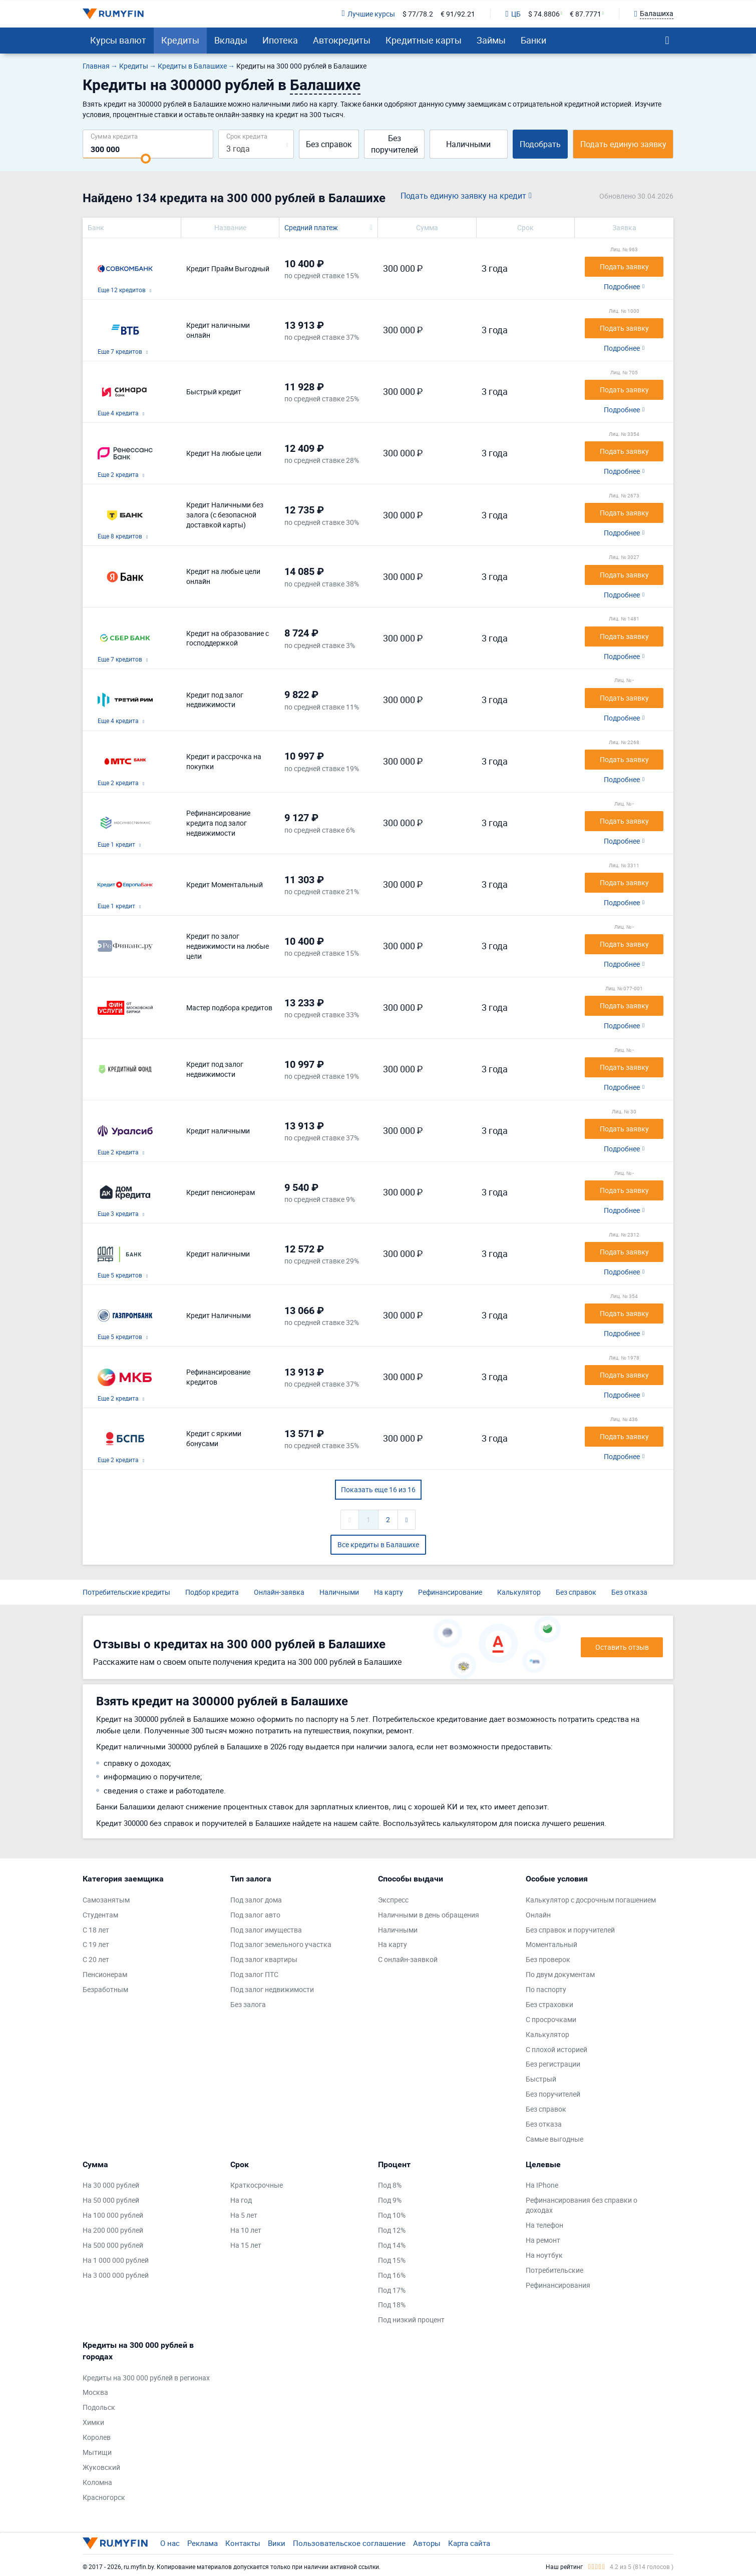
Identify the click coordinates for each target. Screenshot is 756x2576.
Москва (95, 2392)
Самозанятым (106, 1899)
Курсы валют (118, 40)
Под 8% (390, 2185)
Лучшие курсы (368, 14)
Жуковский (101, 2467)
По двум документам (560, 1974)
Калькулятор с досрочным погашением (591, 1899)
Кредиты (180, 40)
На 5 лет (243, 2215)
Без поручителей (394, 144)
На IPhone (542, 2185)
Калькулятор (519, 1592)
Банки (533, 40)
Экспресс (393, 1899)
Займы (491, 40)
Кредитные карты (424, 40)
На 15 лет (245, 2245)
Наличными (468, 144)
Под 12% (392, 2230)
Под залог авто (255, 1914)
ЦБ (513, 14)
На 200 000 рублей (113, 2230)
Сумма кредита (114, 136)
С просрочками (551, 2019)
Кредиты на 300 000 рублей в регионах (146, 2377)
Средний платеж (311, 227)
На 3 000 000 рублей (116, 2275)
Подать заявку (624, 266)
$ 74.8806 (544, 14)
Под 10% (392, 2215)
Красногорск (104, 2497)
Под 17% (392, 2290)
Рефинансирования (558, 2285)
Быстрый (541, 2079)
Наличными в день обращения (428, 1914)
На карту (388, 1592)
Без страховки (549, 2004)
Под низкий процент (411, 2319)
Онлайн (538, 1914)
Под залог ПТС (254, 1974)
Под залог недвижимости (272, 1989)
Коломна (97, 2482)
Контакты (242, 2543)
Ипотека (280, 40)
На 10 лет (245, 2230)
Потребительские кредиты (126, 1592)
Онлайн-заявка (279, 1592)
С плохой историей (556, 2049)
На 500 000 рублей (113, 2245)
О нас (170, 2543)
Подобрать (540, 144)
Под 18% (392, 2304)
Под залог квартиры (263, 1959)
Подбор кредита (212, 1592)
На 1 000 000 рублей (116, 2260)
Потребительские (554, 2270)
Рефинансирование (450, 1592)
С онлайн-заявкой (408, 1959)
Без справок (329, 144)
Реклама (202, 2543)
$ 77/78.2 (418, 14)
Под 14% (392, 2245)
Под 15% (392, 2260)
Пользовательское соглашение (349, 2543)
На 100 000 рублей (113, 2215)
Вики (276, 2543)
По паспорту (546, 1989)
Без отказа (629, 1592)
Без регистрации (553, 2064)
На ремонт (543, 2240)
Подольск (99, 2407)
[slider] (146, 159)
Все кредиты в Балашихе (378, 1544)
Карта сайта (469, 2543)
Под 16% (392, 2275)
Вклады (230, 40)
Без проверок (548, 1959)
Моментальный (551, 1944)
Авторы (427, 2543)
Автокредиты (341, 40)
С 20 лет (96, 1959)
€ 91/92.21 (458, 14)
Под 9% (390, 2200)
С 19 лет (96, 1944)
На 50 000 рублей (111, 2200)
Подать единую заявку (623, 144)
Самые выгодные (554, 2139)
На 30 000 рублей (111, 2185)
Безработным (105, 1989)
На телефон (544, 2225)
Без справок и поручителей (570, 1930)
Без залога (248, 2004)
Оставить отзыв (622, 1647)
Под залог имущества (266, 1930)
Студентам (100, 1914)
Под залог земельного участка (280, 1944)
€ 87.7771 (585, 14)
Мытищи (97, 2452)
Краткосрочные (256, 2185)
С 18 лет (96, 1930)
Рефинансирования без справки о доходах (581, 2205)
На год (241, 2200)
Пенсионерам (105, 1974)
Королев (97, 2437)
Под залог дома (256, 1899)
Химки (93, 2422)
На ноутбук (544, 2255)
